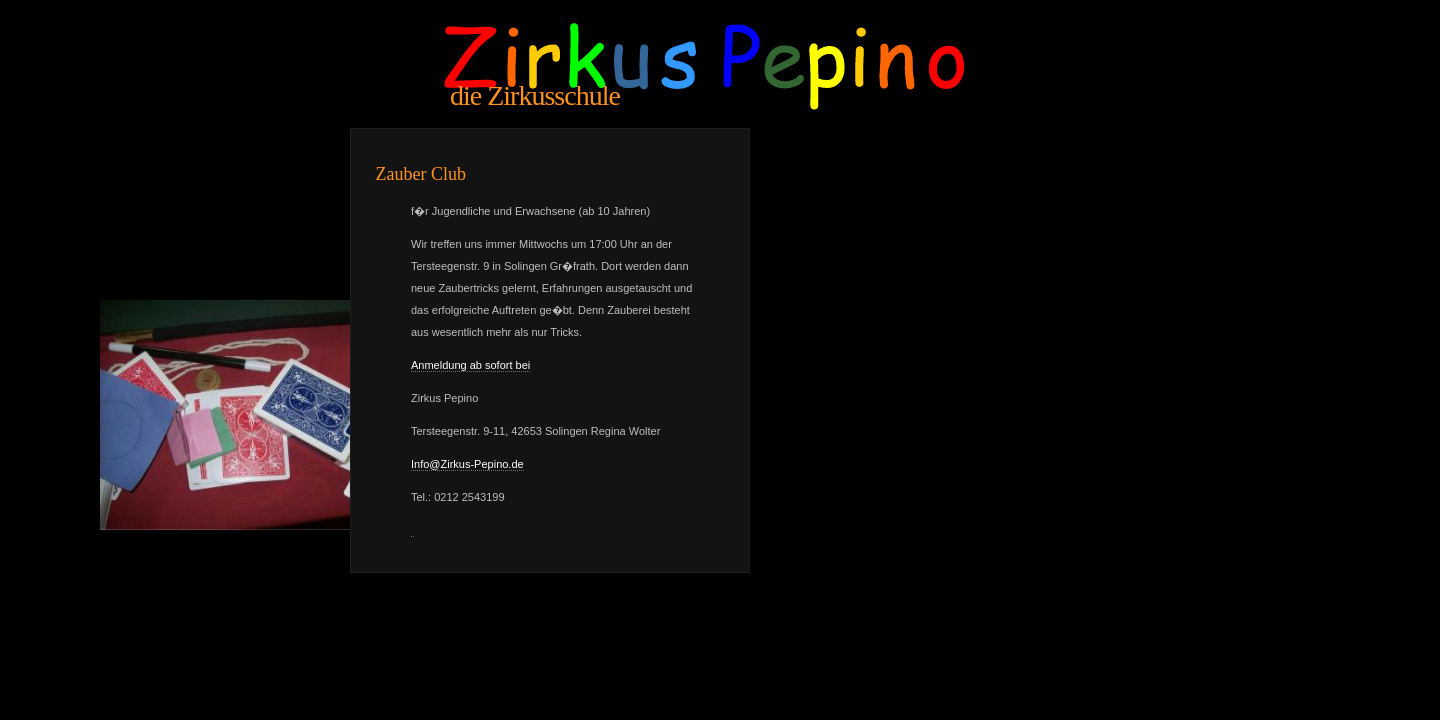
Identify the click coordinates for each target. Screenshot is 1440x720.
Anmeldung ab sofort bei (470, 365)
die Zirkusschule (535, 95)
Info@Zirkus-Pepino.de (467, 464)
